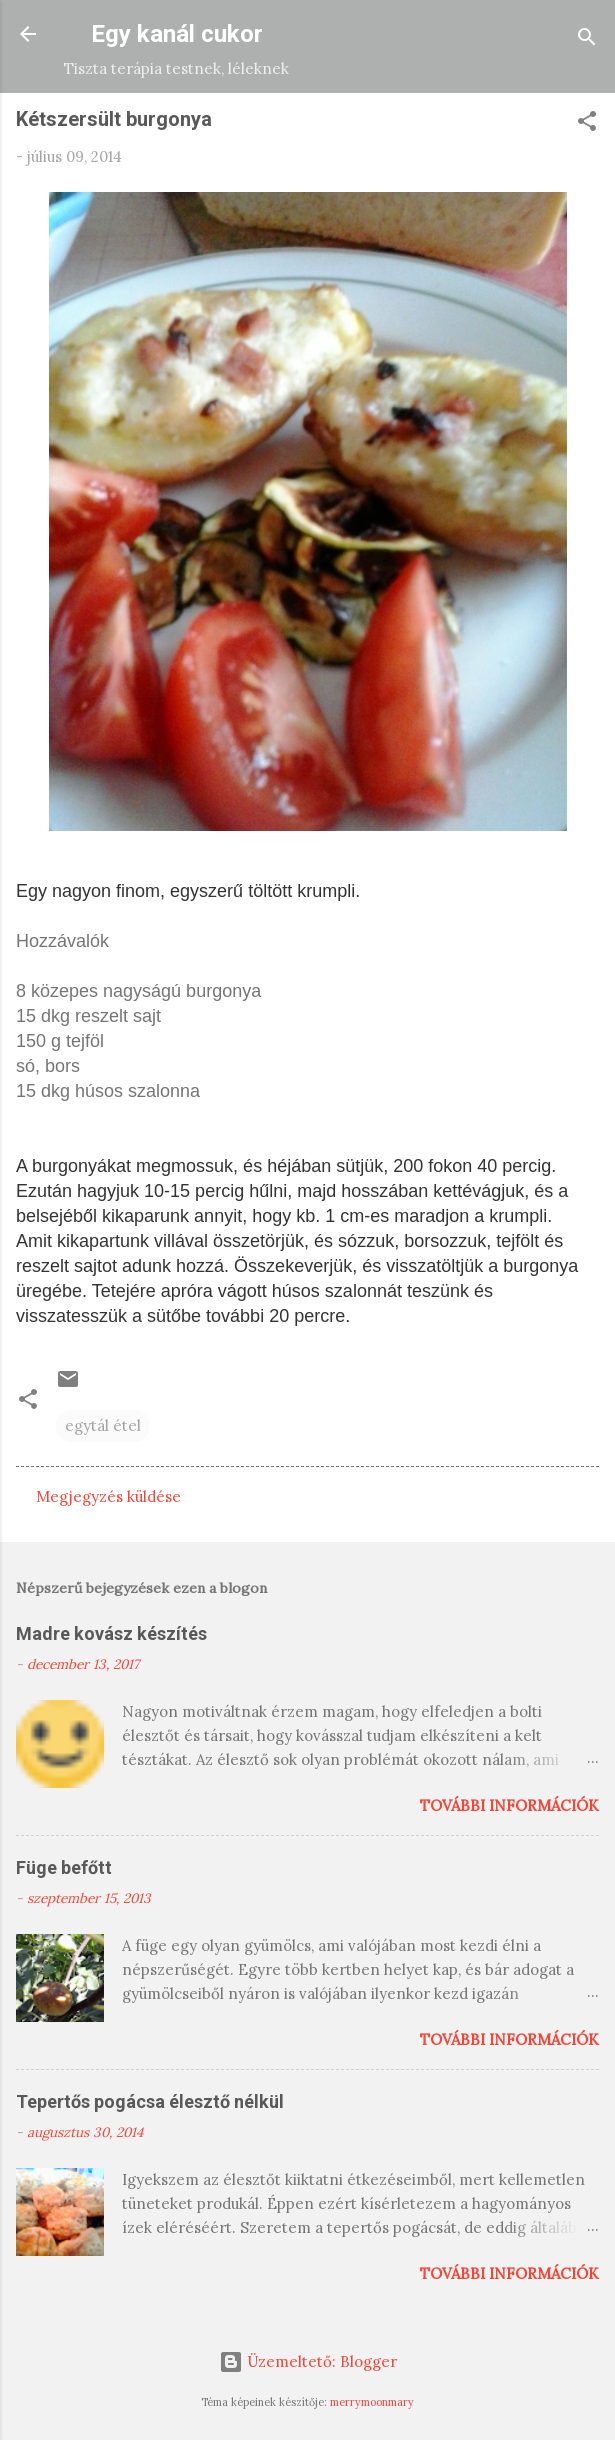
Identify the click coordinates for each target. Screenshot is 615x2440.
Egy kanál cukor (177, 34)
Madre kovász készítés (111, 1633)
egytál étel (103, 1425)
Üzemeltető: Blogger (308, 2361)
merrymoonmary (372, 2402)
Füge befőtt (64, 1867)
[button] (587, 124)
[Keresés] (587, 40)
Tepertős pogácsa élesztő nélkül (150, 2101)
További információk (509, 1805)
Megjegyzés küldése (108, 1496)
